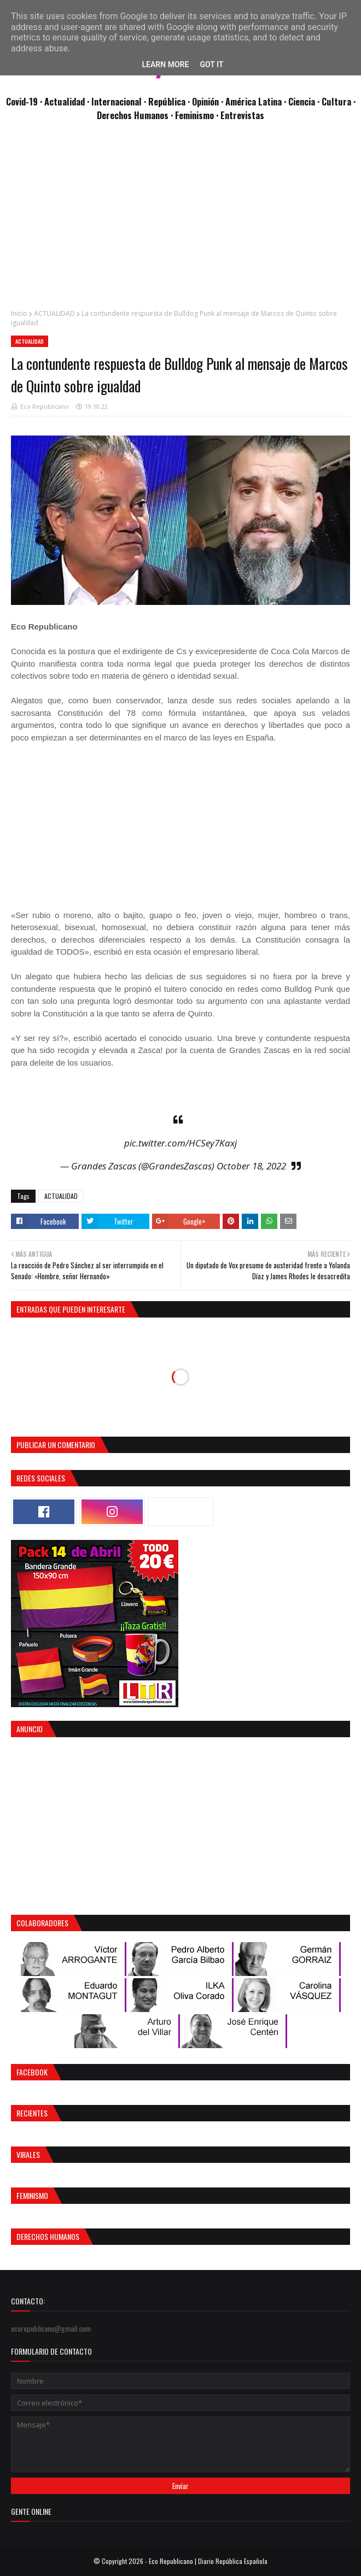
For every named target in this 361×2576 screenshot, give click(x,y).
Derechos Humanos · (136, 115)
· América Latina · (254, 101)
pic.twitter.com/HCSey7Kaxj (180, 1143)
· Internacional (115, 101)
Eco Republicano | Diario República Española (208, 2561)
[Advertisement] (180, 220)
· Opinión (204, 101)
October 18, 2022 (251, 1166)
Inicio (19, 313)
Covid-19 (23, 101)
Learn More (165, 64)
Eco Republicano (44, 406)
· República (166, 101)
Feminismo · (197, 115)
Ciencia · (305, 101)
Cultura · (339, 101)
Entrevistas (242, 115)
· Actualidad (63, 101)
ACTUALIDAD (54, 313)
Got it (211, 64)
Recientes (32, 2113)
